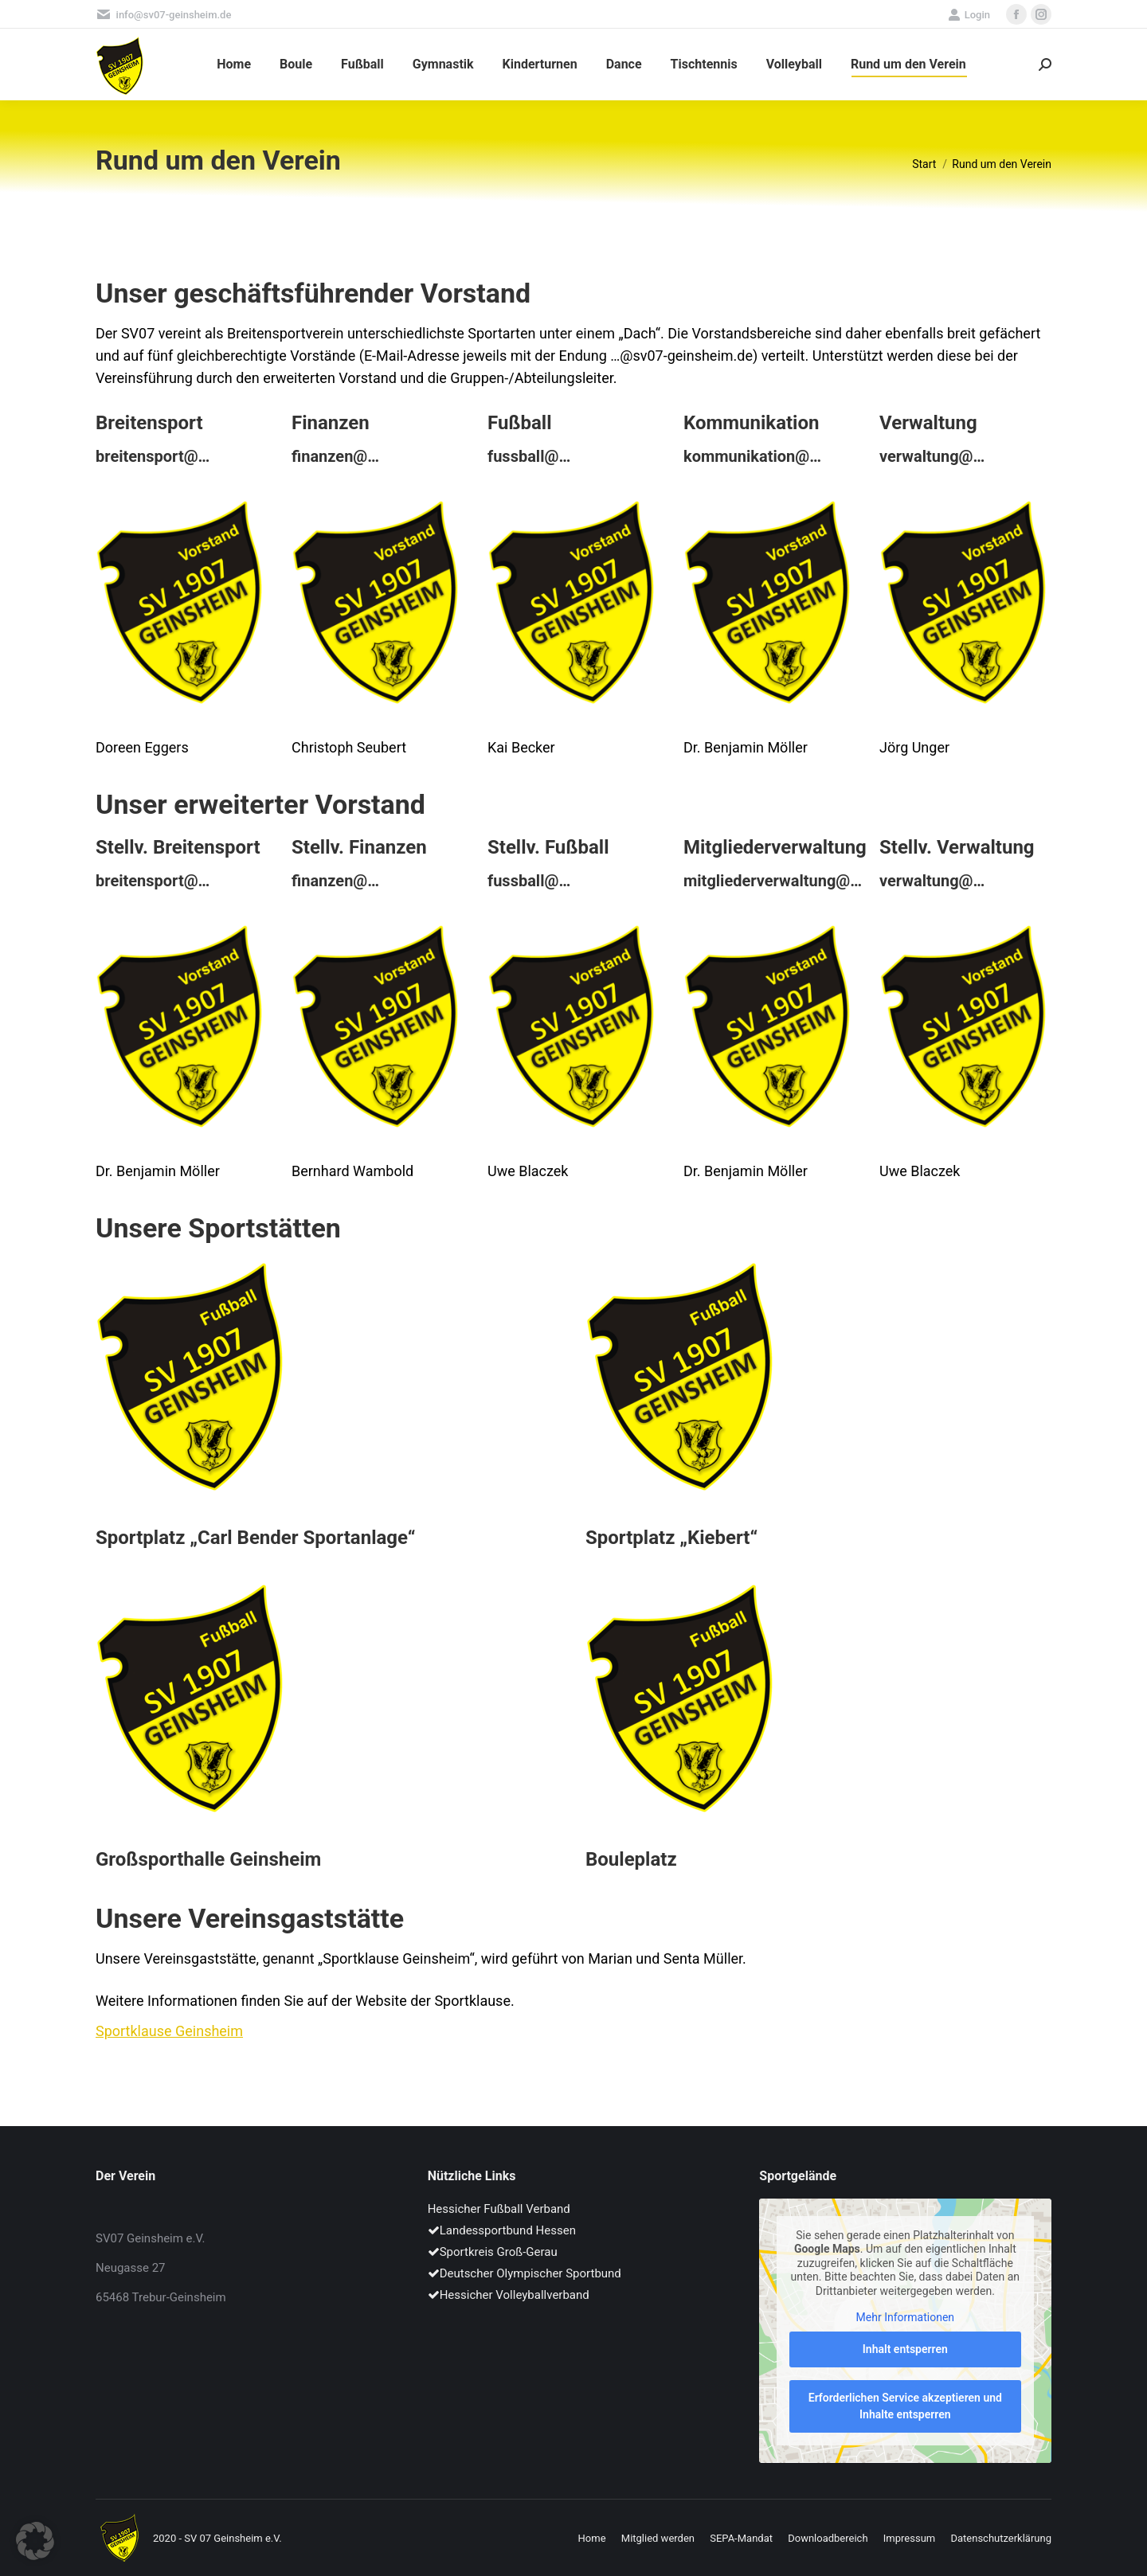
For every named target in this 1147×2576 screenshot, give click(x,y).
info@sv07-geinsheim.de (163, 14)
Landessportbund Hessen (502, 2230)
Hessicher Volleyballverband (508, 2295)
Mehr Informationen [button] (905, 2318)
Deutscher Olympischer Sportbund (524, 2273)
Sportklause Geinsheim (169, 2031)
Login (969, 14)
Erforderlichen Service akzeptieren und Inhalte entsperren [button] (905, 2406)
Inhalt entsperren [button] (905, 2349)
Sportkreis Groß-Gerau (493, 2252)
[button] (35, 2541)
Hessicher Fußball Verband (499, 2209)
